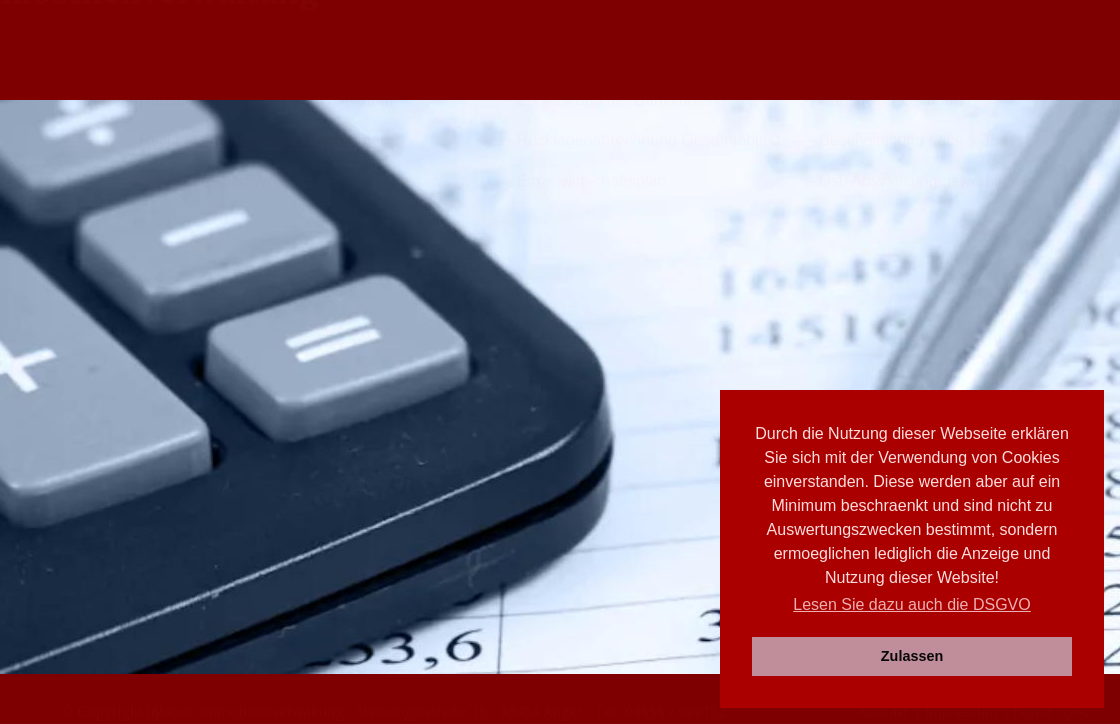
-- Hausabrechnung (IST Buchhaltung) (259, 413)
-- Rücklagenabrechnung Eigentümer (254, 453)
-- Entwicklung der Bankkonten (610, 413)
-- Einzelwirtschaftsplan (584, 494)
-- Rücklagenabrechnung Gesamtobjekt (641, 453)
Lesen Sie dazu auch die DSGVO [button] (911, 604)
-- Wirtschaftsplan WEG (207, 494)
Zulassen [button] (912, 656)
